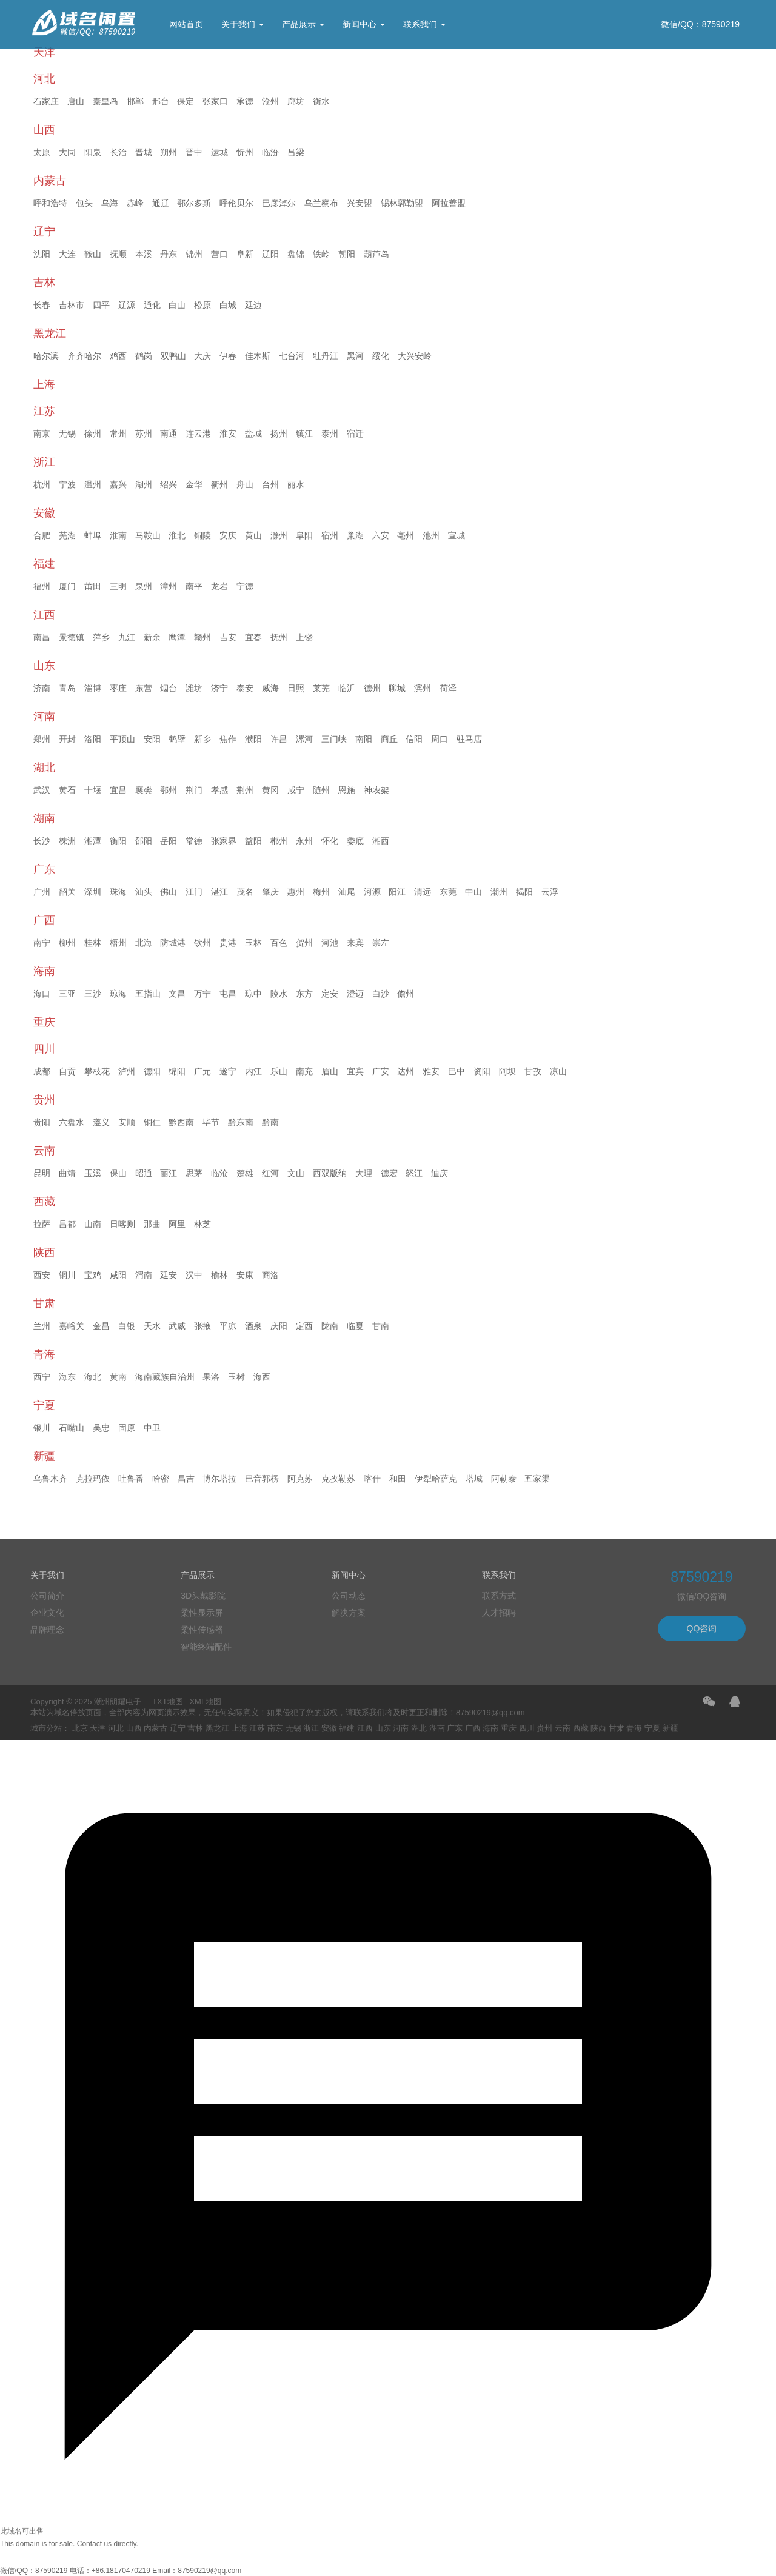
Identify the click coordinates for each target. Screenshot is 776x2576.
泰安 (244, 688)
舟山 (244, 484)
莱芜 (321, 688)
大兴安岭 (415, 356)
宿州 (329, 535)
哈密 (160, 1479)
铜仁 (152, 1122)
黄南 (118, 1377)
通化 (152, 305)
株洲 (67, 841)
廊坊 (295, 101)
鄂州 (168, 790)
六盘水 (71, 1122)
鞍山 (92, 254)
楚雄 (244, 1173)
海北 (92, 1377)
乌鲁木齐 (50, 1479)
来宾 (355, 943)
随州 (321, 790)
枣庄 (118, 688)
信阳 (414, 739)
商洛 (270, 1275)
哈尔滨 (46, 356)
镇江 (304, 433)
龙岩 (219, 586)
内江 (253, 1071)
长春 (41, 305)
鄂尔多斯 (194, 203)
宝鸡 (92, 1275)
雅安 (431, 1071)
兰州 (41, 1326)
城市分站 (46, 1728)
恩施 (346, 790)
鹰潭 (177, 637)
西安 (41, 1275)
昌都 (67, 1224)
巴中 (456, 1071)
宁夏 (652, 1728)
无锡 (67, 433)
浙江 (311, 1728)
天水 (152, 1326)
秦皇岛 (105, 101)
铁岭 (321, 254)
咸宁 (295, 790)
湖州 (143, 484)
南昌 (41, 637)
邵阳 (143, 841)
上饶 (304, 637)
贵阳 (41, 1122)
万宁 (202, 994)
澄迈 (355, 994)
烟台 (168, 688)
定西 (304, 1326)
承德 (244, 101)
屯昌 (227, 994)
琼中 (253, 994)
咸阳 (118, 1275)
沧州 (270, 101)
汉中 (194, 1275)
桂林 (92, 943)
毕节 (210, 1122)
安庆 (227, 535)
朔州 (168, 152)
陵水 (278, 994)
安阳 (152, 739)
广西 (473, 1728)
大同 (67, 152)
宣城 (456, 535)
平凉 (227, 1326)
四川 (527, 1728)
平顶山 (122, 739)
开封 (67, 739)
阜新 (244, 254)
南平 (194, 586)
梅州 (321, 892)
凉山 (558, 1071)
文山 (295, 1173)
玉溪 (92, 1173)
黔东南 (240, 1122)
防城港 (173, 943)
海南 (490, 1728)
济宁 (219, 688)
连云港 (198, 433)
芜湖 (67, 535)
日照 (295, 688)
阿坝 (507, 1071)
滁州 (278, 535)
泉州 (143, 586)
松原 (202, 305)
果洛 (210, 1377)
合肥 (41, 535)
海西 (261, 1377)
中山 (473, 892)
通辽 (160, 203)
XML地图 (205, 1701)
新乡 (202, 739)
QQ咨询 (702, 1628)
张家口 (215, 101)
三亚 (67, 994)
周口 (439, 739)
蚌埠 (92, 535)
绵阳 (177, 1071)
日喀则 (122, 1224)
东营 (143, 688)
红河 (270, 1173)
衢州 (219, 484)
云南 (562, 1728)
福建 (347, 1728)
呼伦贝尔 (236, 203)
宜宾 (355, 1071)
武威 (177, 1326)
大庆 (202, 356)
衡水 (321, 101)
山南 (92, 1224)
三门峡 (334, 739)
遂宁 (227, 1071)
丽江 (168, 1173)
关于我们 (242, 24)
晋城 (143, 152)
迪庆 (439, 1173)
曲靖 (67, 1173)
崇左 (380, 943)
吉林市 (71, 305)
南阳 (363, 739)
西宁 (41, 1377)
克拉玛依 (93, 1479)
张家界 (223, 841)
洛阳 (92, 739)
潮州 (498, 892)
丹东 (168, 254)
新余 (152, 637)
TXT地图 (167, 1701)
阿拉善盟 (449, 203)
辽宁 (178, 1728)
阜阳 (304, 535)
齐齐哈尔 (84, 356)
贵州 (544, 1728)
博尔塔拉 (219, 1479)
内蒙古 (155, 1728)
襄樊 (143, 790)
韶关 (67, 892)
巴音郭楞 (262, 1479)
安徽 (329, 1728)
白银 (126, 1326)
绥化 (380, 356)
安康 (244, 1275)
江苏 (257, 1728)
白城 (227, 305)
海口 (41, 994)
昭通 (143, 1173)
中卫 (152, 1428)
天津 (97, 1728)
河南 (401, 1728)
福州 (41, 586)
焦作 (227, 739)
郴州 (278, 841)
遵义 (101, 1122)
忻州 (244, 152)
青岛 (67, 688)
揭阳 (524, 892)
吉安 (227, 637)
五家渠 (537, 1479)
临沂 (346, 688)
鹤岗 (143, 356)
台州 (270, 484)
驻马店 (469, 739)
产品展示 (303, 24)
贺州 (304, 943)
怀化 (329, 841)
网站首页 (186, 24)
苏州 (143, 433)
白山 (177, 305)
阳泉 (92, 152)
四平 (101, 305)
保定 (185, 101)
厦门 (67, 586)
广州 (41, 892)
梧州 (118, 943)
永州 (304, 841)
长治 (118, 152)
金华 (194, 484)
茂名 (244, 892)
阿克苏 (300, 1479)
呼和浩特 (50, 203)
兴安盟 (359, 203)
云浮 (549, 892)
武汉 (41, 790)
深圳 (92, 892)
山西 (134, 1728)
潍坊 (194, 688)
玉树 (236, 1377)
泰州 (329, 433)
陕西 (598, 1728)
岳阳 (168, 841)
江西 (365, 1728)
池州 (431, 535)
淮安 (227, 433)
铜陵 (202, 535)
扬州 (278, 433)
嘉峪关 (71, 1326)
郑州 (41, 739)
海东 (67, 1377)
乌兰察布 (321, 203)
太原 (41, 152)
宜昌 (118, 790)
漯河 (304, 739)
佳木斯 (257, 356)
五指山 (148, 994)
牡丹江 (325, 356)
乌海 (109, 203)
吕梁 (295, 152)
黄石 (67, 790)
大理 (363, 1173)
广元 (202, 1071)
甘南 (380, 1326)
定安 (329, 994)
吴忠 (101, 1428)
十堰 (92, 790)
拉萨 (41, 1224)
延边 (253, 305)
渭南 (143, 1275)
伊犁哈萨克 (436, 1479)
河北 (116, 1728)
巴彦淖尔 (279, 203)
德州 (372, 688)
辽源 (126, 305)
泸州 (126, 1071)
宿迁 (355, 433)
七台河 (291, 356)
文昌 (177, 994)
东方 (304, 994)
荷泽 (448, 688)
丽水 (295, 484)
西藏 (581, 1728)
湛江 (219, 892)
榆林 (219, 1275)
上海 (239, 1728)
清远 (422, 892)
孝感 (219, 790)
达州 (405, 1071)
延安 (168, 1275)
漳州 (168, 586)
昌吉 (186, 1479)
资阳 (481, 1071)
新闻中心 (364, 24)
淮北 (177, 535)
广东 (455, 1728)
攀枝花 (97, 1071)
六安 (380, 535)
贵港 (227, 943)
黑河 (355, 356)
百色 (278, 943)
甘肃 (616, 1728)
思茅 (194, 1173)
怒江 (414, 1173)
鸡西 (118, 356)
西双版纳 (330, 1173)
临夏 (355, 1326)
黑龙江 (217, 1728)
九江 (126, 637)
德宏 (389, 1173)
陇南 (329, 1326)
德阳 (152, 1071)
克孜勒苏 (338, 1479)
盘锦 (295, 254)
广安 (380, 1071)
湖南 (437, 1728)
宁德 (244, 586)
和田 (397, 1479)
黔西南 (181, 1122)
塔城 (474, 1479)
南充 (304, 1071)
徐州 (92, 433)
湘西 (380, 841)
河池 (329, 943)
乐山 (278, 1071)
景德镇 (71, 637)
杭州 (41, 484)
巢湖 (355, 535)
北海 (143, 943)
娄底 (355, 841)
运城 (219, 152)
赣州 (202, 637)
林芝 (202, 1224)
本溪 (143, 254)
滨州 (422, 688)
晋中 (194, 152)
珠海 (118, 892)
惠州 (295, 892)
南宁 (41, 943)
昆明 (41, 1173)
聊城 (397, 688)
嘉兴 (118, 484)
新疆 (670, 1728)
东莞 (448, 892)
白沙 (380, 994)
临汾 (270, 152)
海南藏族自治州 (165, 1377)
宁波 (67, 484)
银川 (41, 1428)
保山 (118, 1173)
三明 (118, 586)
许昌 (278, 739)
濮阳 (253, 739)
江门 (194, 892)
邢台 (160, 101)
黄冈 (270, 790)
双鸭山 (173, 356)
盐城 (253, 433)
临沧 (219, 1173)
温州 (92, 484)
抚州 (278, 637)
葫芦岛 (376, 254)
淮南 (118, 535)
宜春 (253, 637)
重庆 (509, 1728)
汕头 (143, 892)
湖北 (419, 1728)
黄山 (253, 535)
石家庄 (46, 101)
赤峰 (135, 203)
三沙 (92, 994)
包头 (84, 203)
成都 (41, 1071)
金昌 (101, 1326)
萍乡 (101, 637)
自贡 (67, 1071)
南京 (41, 433)
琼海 (118, 994)
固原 (126, 1428)
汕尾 (346, 892)
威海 (270, 688)
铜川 (67, 1275)
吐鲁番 (131, 1479)
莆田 (92, 586)
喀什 (372, 1479)
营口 (219, 254)
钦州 (202, 943)
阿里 (177, 1224)
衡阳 (118, 841)
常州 (118, 433)
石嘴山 (71, 1428)
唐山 (75, 101)
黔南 (270, 1122)
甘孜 (532, 1071)
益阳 (253, 841)
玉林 (253, 943)
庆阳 (278, 1326)
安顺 (126, 1122)
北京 (80, 1728)
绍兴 (168, 484)
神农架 (376, 790)
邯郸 (135, 101)
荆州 (244, 790)
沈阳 (41, 254)
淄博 (92, 688)
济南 (41, 688)
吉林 (195, 1728)
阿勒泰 (504, 1479)
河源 (372, 892)
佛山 (168, 892)
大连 (67, 254)
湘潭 (92, 841)
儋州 (405, 994)
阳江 (397, 892)
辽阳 (270, 254)
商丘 (389, 739)
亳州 (405, 535)
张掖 (202, 1326)
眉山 (329, 1071)
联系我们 (424, 24)
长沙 (41, 841)
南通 (168, 433)
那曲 (152, 1224)
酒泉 (253, 1326)
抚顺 (118, 254)
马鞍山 (148, 535)
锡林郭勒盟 (402, 203)
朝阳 (346, 254)
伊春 (227, 356)
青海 (634, 1728)
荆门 (194, 790)
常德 (194, 841)
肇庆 (270, 892)
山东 (383, 1728)
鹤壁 (177, 739)
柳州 (67, 943)
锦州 (194, 254)
